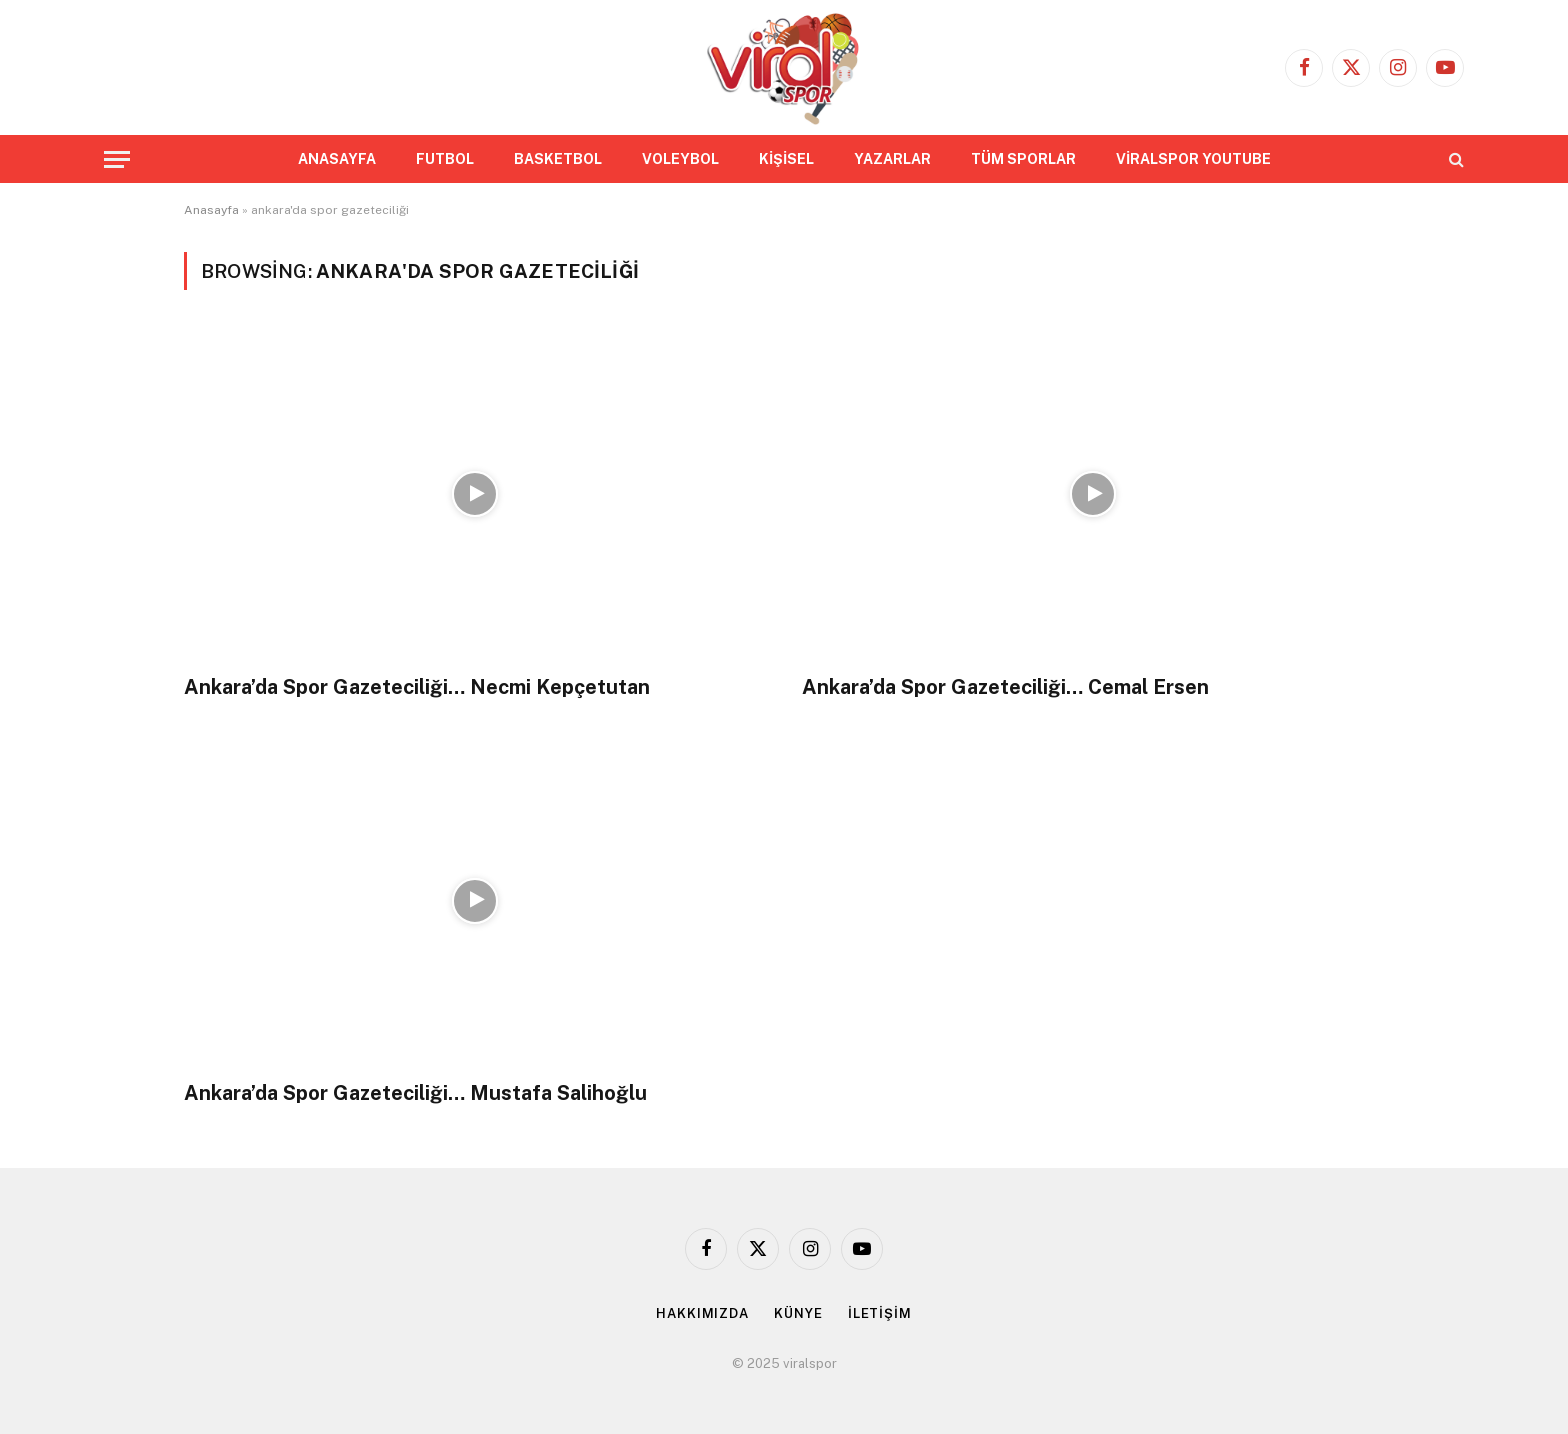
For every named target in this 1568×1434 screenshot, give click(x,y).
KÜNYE (798, 1313)
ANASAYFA (337, 159)
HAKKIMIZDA (702, 1313)
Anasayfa (211, 210)
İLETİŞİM (880, 1313)
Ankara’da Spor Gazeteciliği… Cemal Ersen (1005, 687)
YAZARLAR (892, 159)
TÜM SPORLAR (1023, 159)
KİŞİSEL (786, 159)
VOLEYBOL (680, 159)
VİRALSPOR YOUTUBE (1193, 159)
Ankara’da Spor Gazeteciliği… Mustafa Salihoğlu (415, 1093)
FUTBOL (445, 159)
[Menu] (117, 159)
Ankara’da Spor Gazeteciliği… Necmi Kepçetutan (417, 687)
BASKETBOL (558, 159)
